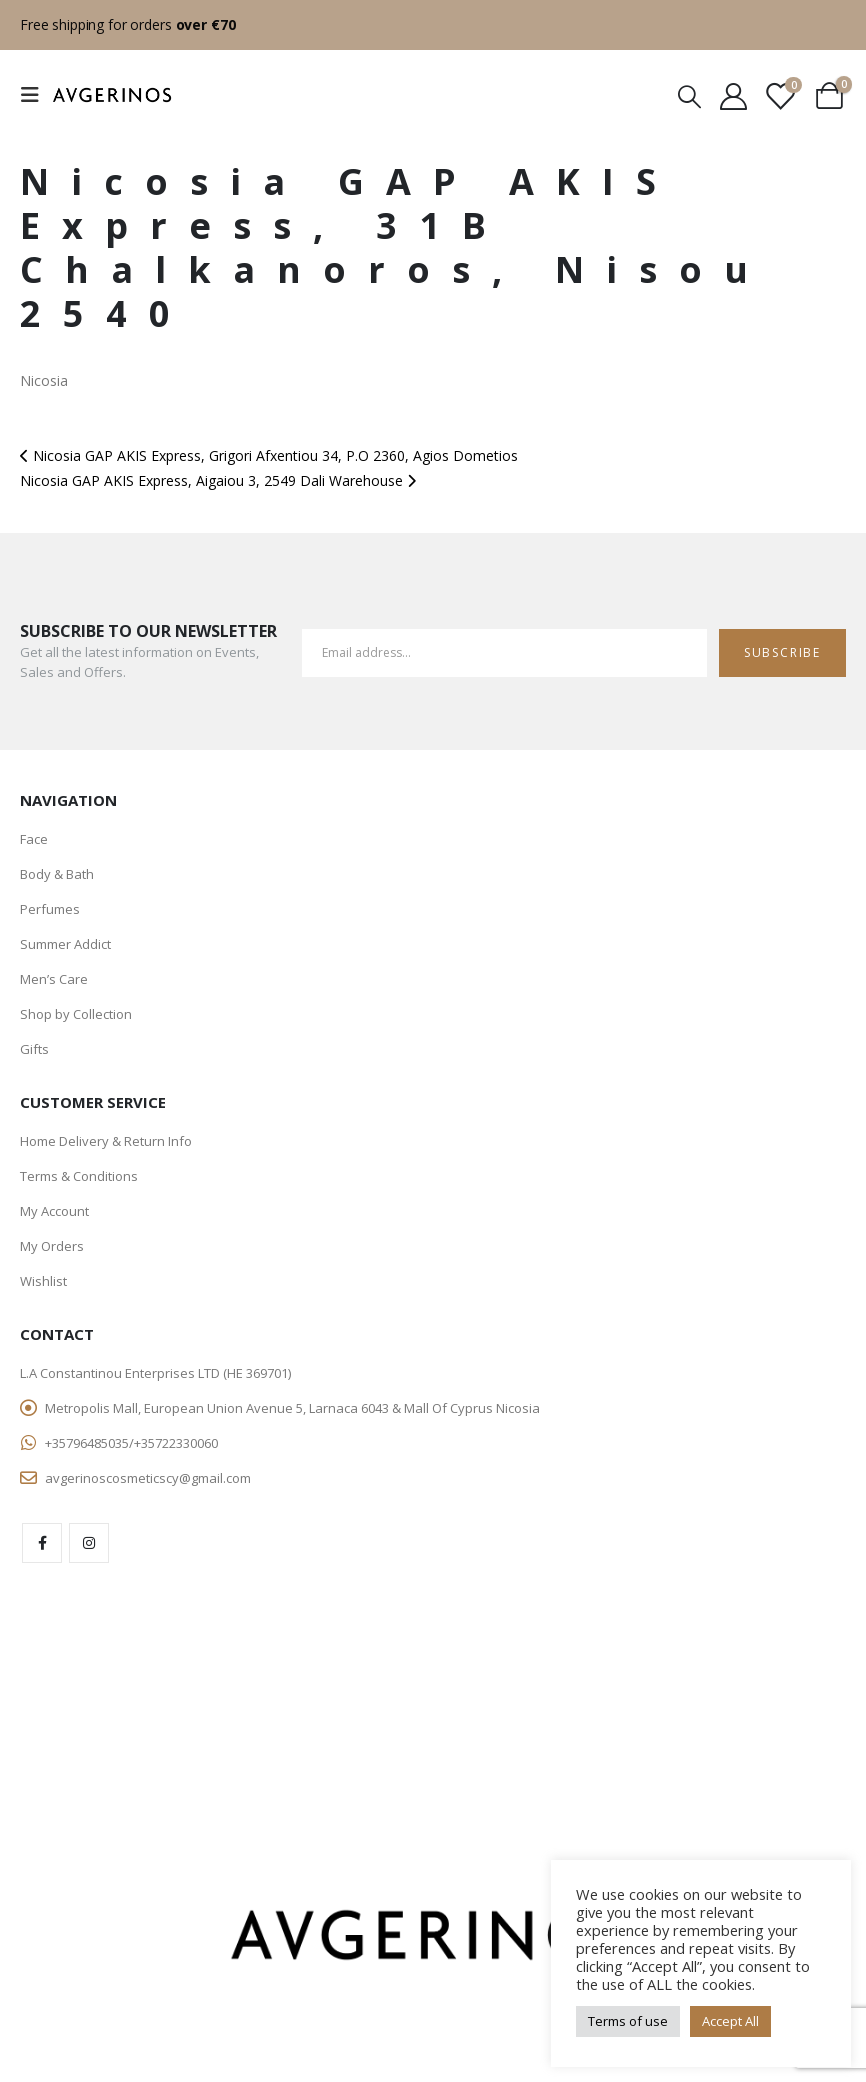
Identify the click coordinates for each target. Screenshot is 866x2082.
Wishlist (43, 1281)
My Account (54, 1211)
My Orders (52, 1246)
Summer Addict (65, 944)
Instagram (89, 1543)
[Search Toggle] (689, 95)
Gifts (34, 1049)
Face (34, 839)
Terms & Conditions (79, 1176)
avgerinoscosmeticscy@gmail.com (148, 1478)
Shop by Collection (76, 1014)
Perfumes (50, 909)
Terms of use (628, 2021)
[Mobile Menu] (36, 95)
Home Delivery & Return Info (106, 1141)
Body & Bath (57, 874)
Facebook (42, 1543)
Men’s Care (54, 979)
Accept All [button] (730, 2021)
